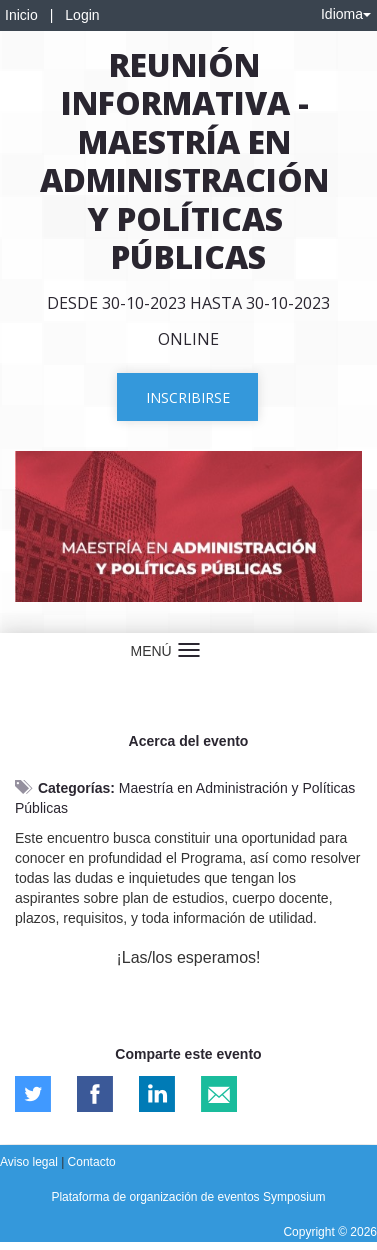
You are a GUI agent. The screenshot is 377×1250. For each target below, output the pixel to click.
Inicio (21, 15)
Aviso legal (30, 1162)
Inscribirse (188, 397)
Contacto (92, 1162)
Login (82, 15)
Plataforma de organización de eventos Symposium (188, 1197)
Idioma (346, 14)
